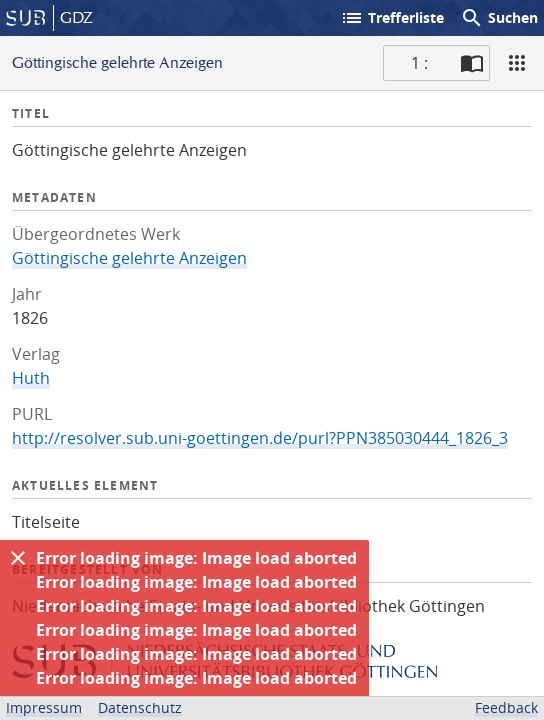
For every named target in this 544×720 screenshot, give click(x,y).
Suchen (499, 18)
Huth (31, 378)
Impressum (44, 707)
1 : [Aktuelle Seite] (419, 63)
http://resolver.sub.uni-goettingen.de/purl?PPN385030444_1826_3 (260, 438)
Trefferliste (392, 18)
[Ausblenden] (18, 558)
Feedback (506, 707)
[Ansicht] (517, 63)
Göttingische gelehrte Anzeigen (129, 258)
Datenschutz (140, 707)
